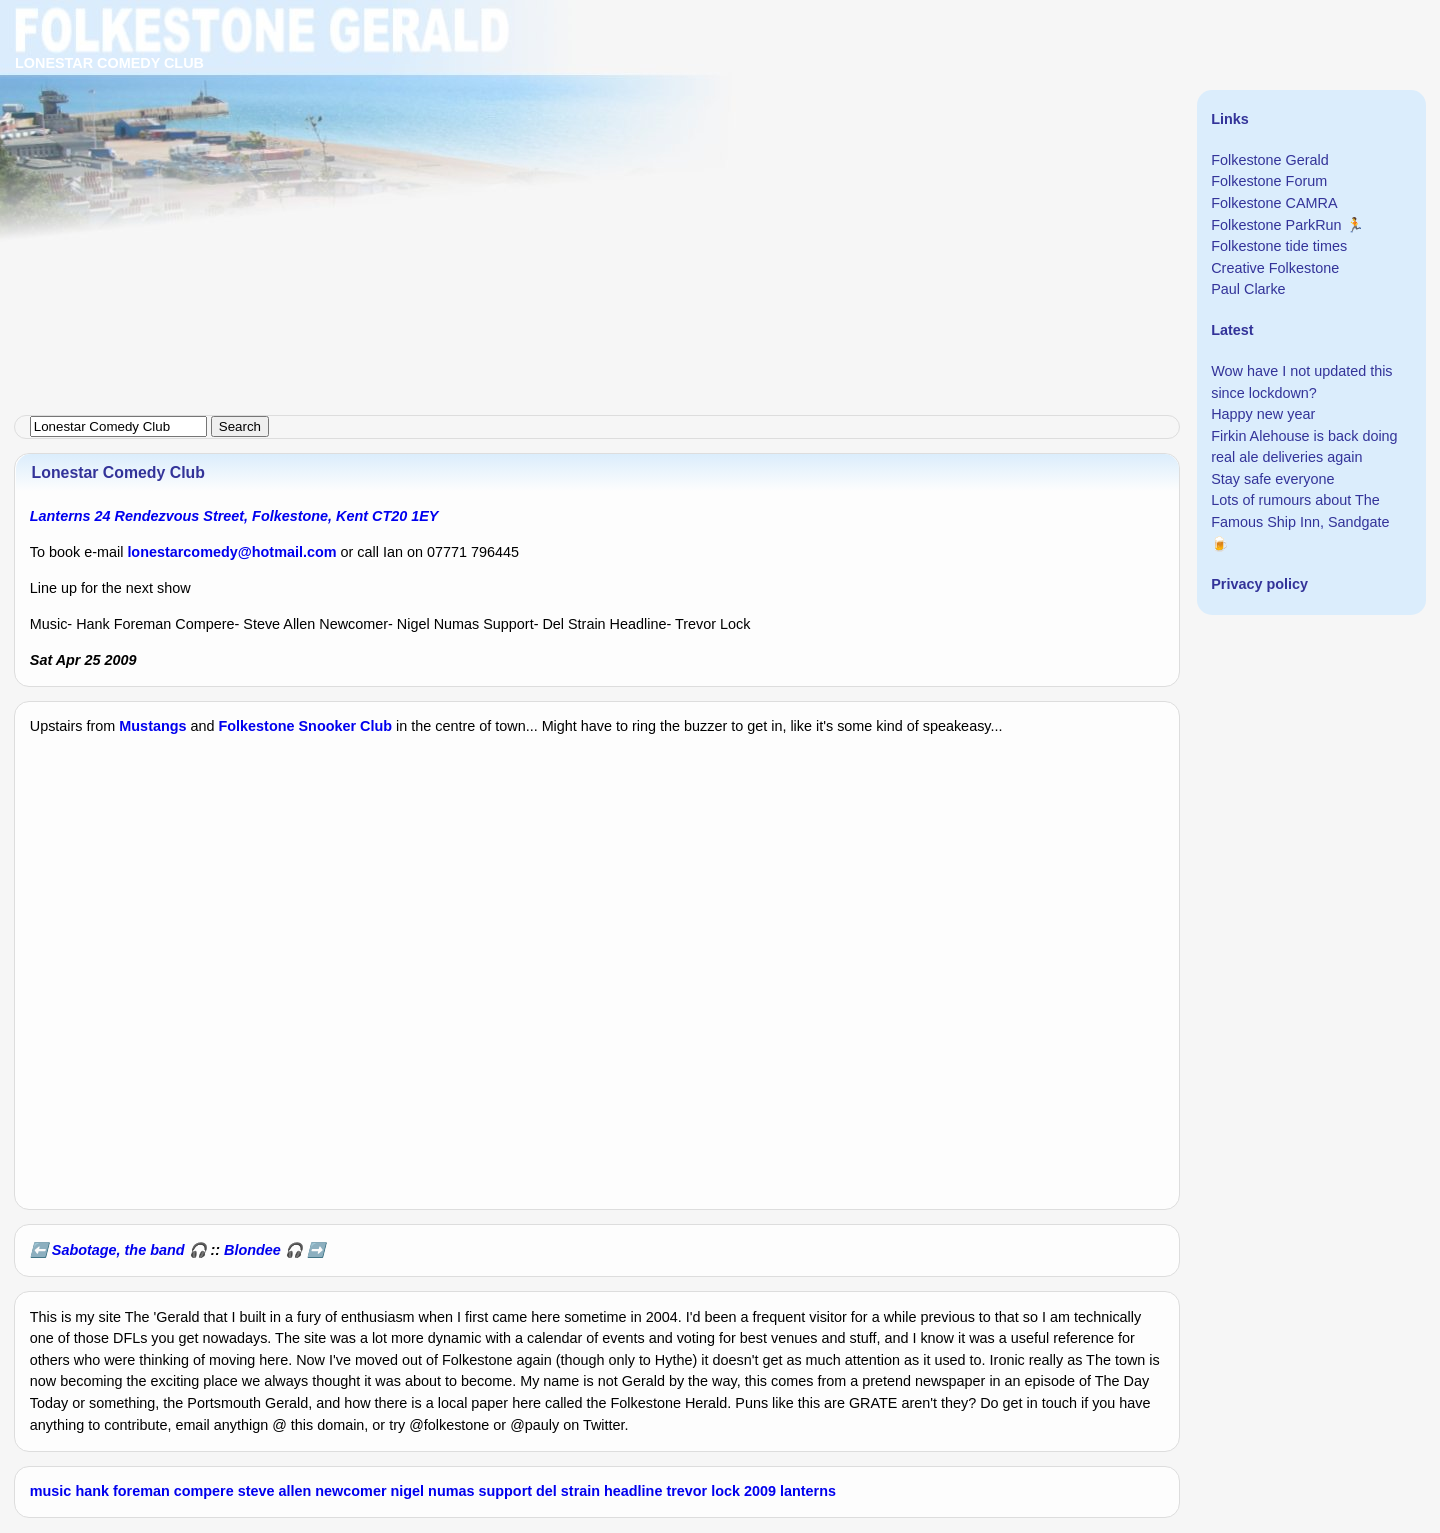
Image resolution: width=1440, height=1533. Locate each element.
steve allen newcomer (312, 1491)
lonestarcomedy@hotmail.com (231, 552)
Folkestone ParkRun (1276, 225)
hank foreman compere (154, 1491)
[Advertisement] (600, 140)
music (51, 1491)
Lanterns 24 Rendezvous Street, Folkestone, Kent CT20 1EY (234, 516)
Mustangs (152, 726)
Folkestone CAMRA (1274, 203)
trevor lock (703, 1491)
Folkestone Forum (1269, 181)
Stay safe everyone (1272, 479)
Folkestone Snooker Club (306, 726)
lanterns (808, 1491)
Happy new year (1263, 414)
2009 (760, 1491)
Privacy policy (1259, 584)
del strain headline (599, 1491)
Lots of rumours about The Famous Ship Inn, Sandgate (1300, 511)
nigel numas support (462, 1491)
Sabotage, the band (118, 1250)
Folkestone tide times (1279, 246)
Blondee (252, 1250)
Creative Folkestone (1275, 268)
